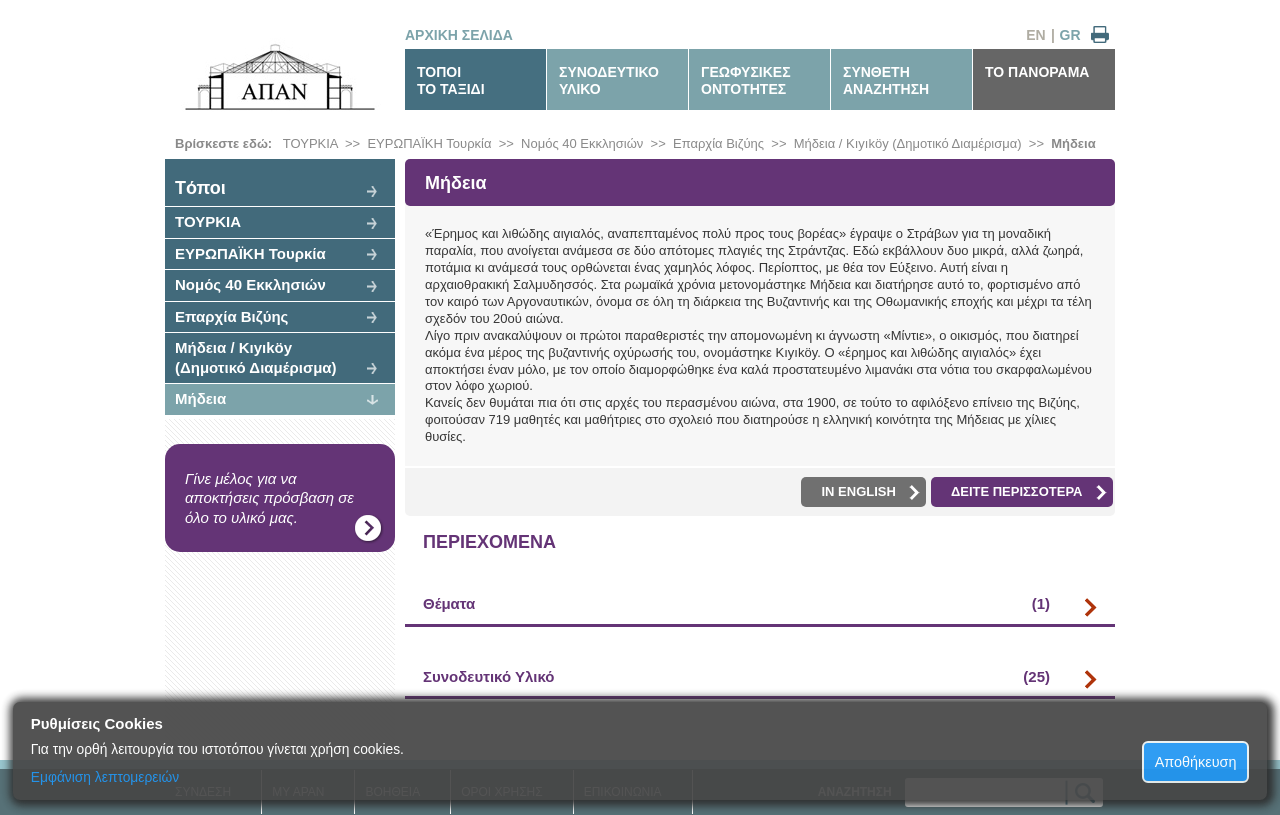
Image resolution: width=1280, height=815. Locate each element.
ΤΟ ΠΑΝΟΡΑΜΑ (1037, 72)
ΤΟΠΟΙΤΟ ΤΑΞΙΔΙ (451, 80)
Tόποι (200, 188)
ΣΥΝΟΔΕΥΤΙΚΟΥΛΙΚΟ (609, 80)
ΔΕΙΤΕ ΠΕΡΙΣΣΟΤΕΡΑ (1029, 492)
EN (1035, 35)
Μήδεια (1073, 143)
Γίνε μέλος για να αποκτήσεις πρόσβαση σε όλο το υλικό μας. (269, 498)
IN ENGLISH (870, 492)
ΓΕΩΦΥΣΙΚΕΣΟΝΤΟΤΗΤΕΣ (746, 80)
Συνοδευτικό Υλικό (736, 677)
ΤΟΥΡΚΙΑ (310, 143)
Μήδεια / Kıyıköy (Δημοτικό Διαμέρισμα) (908, 143)
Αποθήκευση (1196, 762)
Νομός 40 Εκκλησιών (582, 143)
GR (1070, 35)
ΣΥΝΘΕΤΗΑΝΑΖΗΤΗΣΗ (886, 80)
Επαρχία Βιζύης (718, 143)
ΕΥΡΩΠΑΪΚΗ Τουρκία (429, 143)
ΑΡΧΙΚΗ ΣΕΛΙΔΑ (459, 35)
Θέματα (736, 604)
